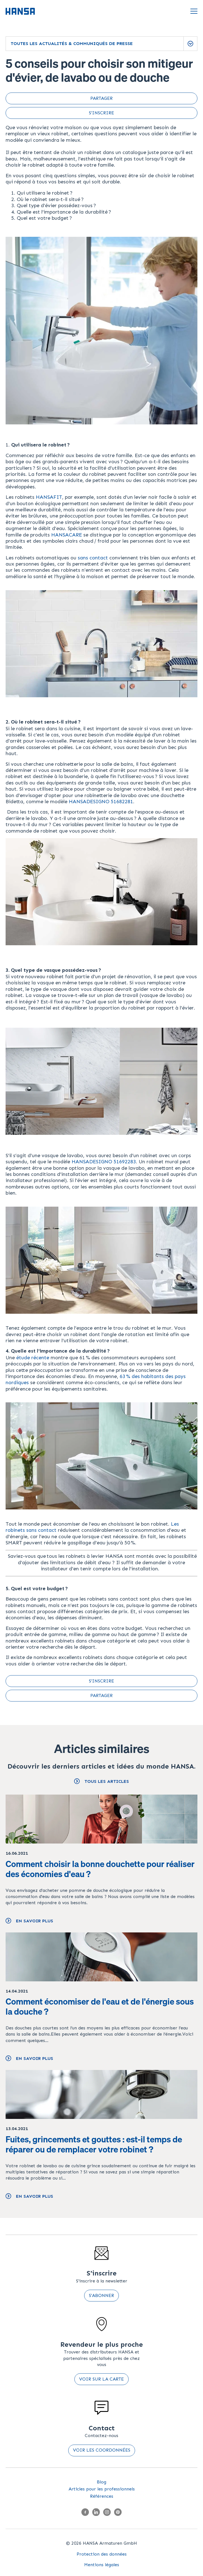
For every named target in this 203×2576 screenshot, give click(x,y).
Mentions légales (101, 2564)
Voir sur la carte (101, 2379)
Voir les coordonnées (101, 2450)
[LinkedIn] (96, 2513)
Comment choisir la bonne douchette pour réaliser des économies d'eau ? (100, 1869)
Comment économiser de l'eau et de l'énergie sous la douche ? (100, 2006)
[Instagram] (107, 2513)
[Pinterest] (118, 2513)
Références (101, 2496)
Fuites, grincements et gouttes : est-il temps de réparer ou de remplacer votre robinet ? (94, 2144)
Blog (101, 2482)
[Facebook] (85, 2513)
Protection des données (102, 2554)
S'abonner (101, 2295)
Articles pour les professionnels (102, 2489)
